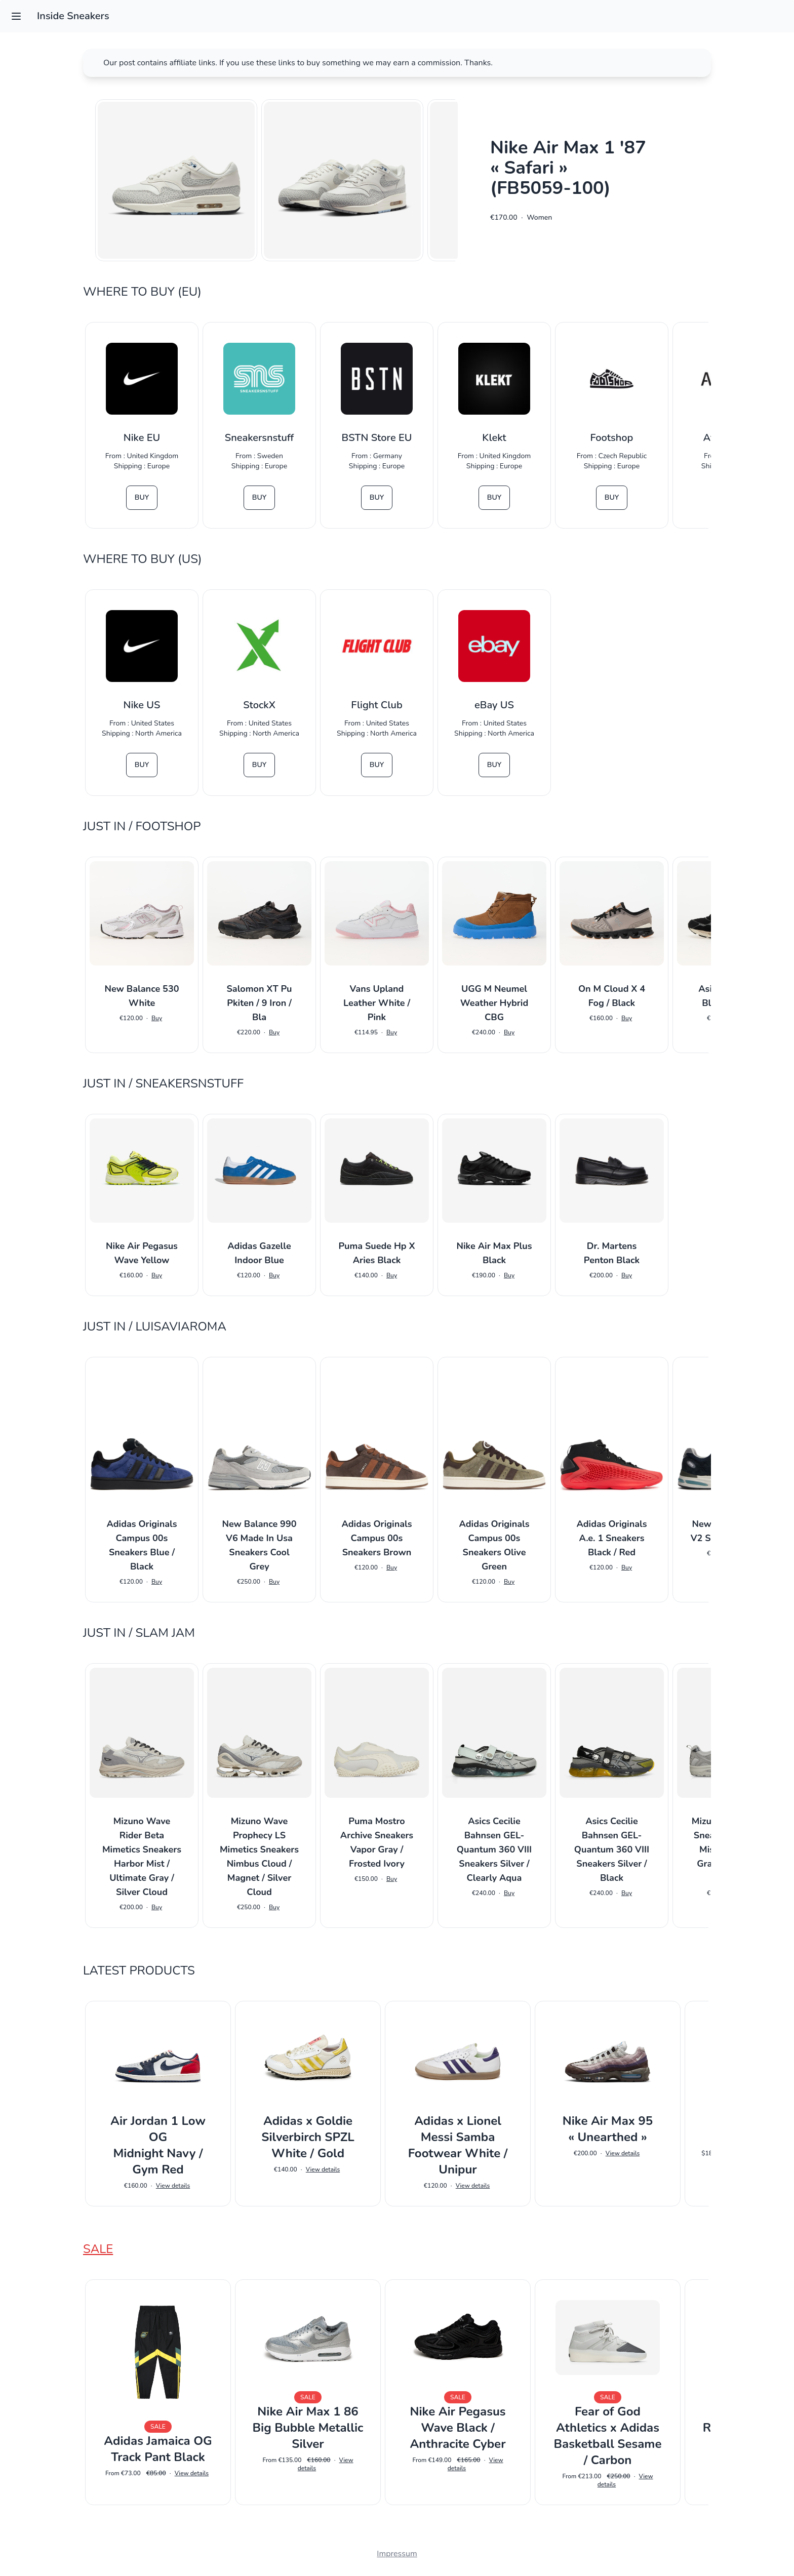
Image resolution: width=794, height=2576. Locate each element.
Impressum (397, 2553)
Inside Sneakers (73, 16)
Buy (142, 497)
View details (173, 2186)
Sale (98, 2249)
